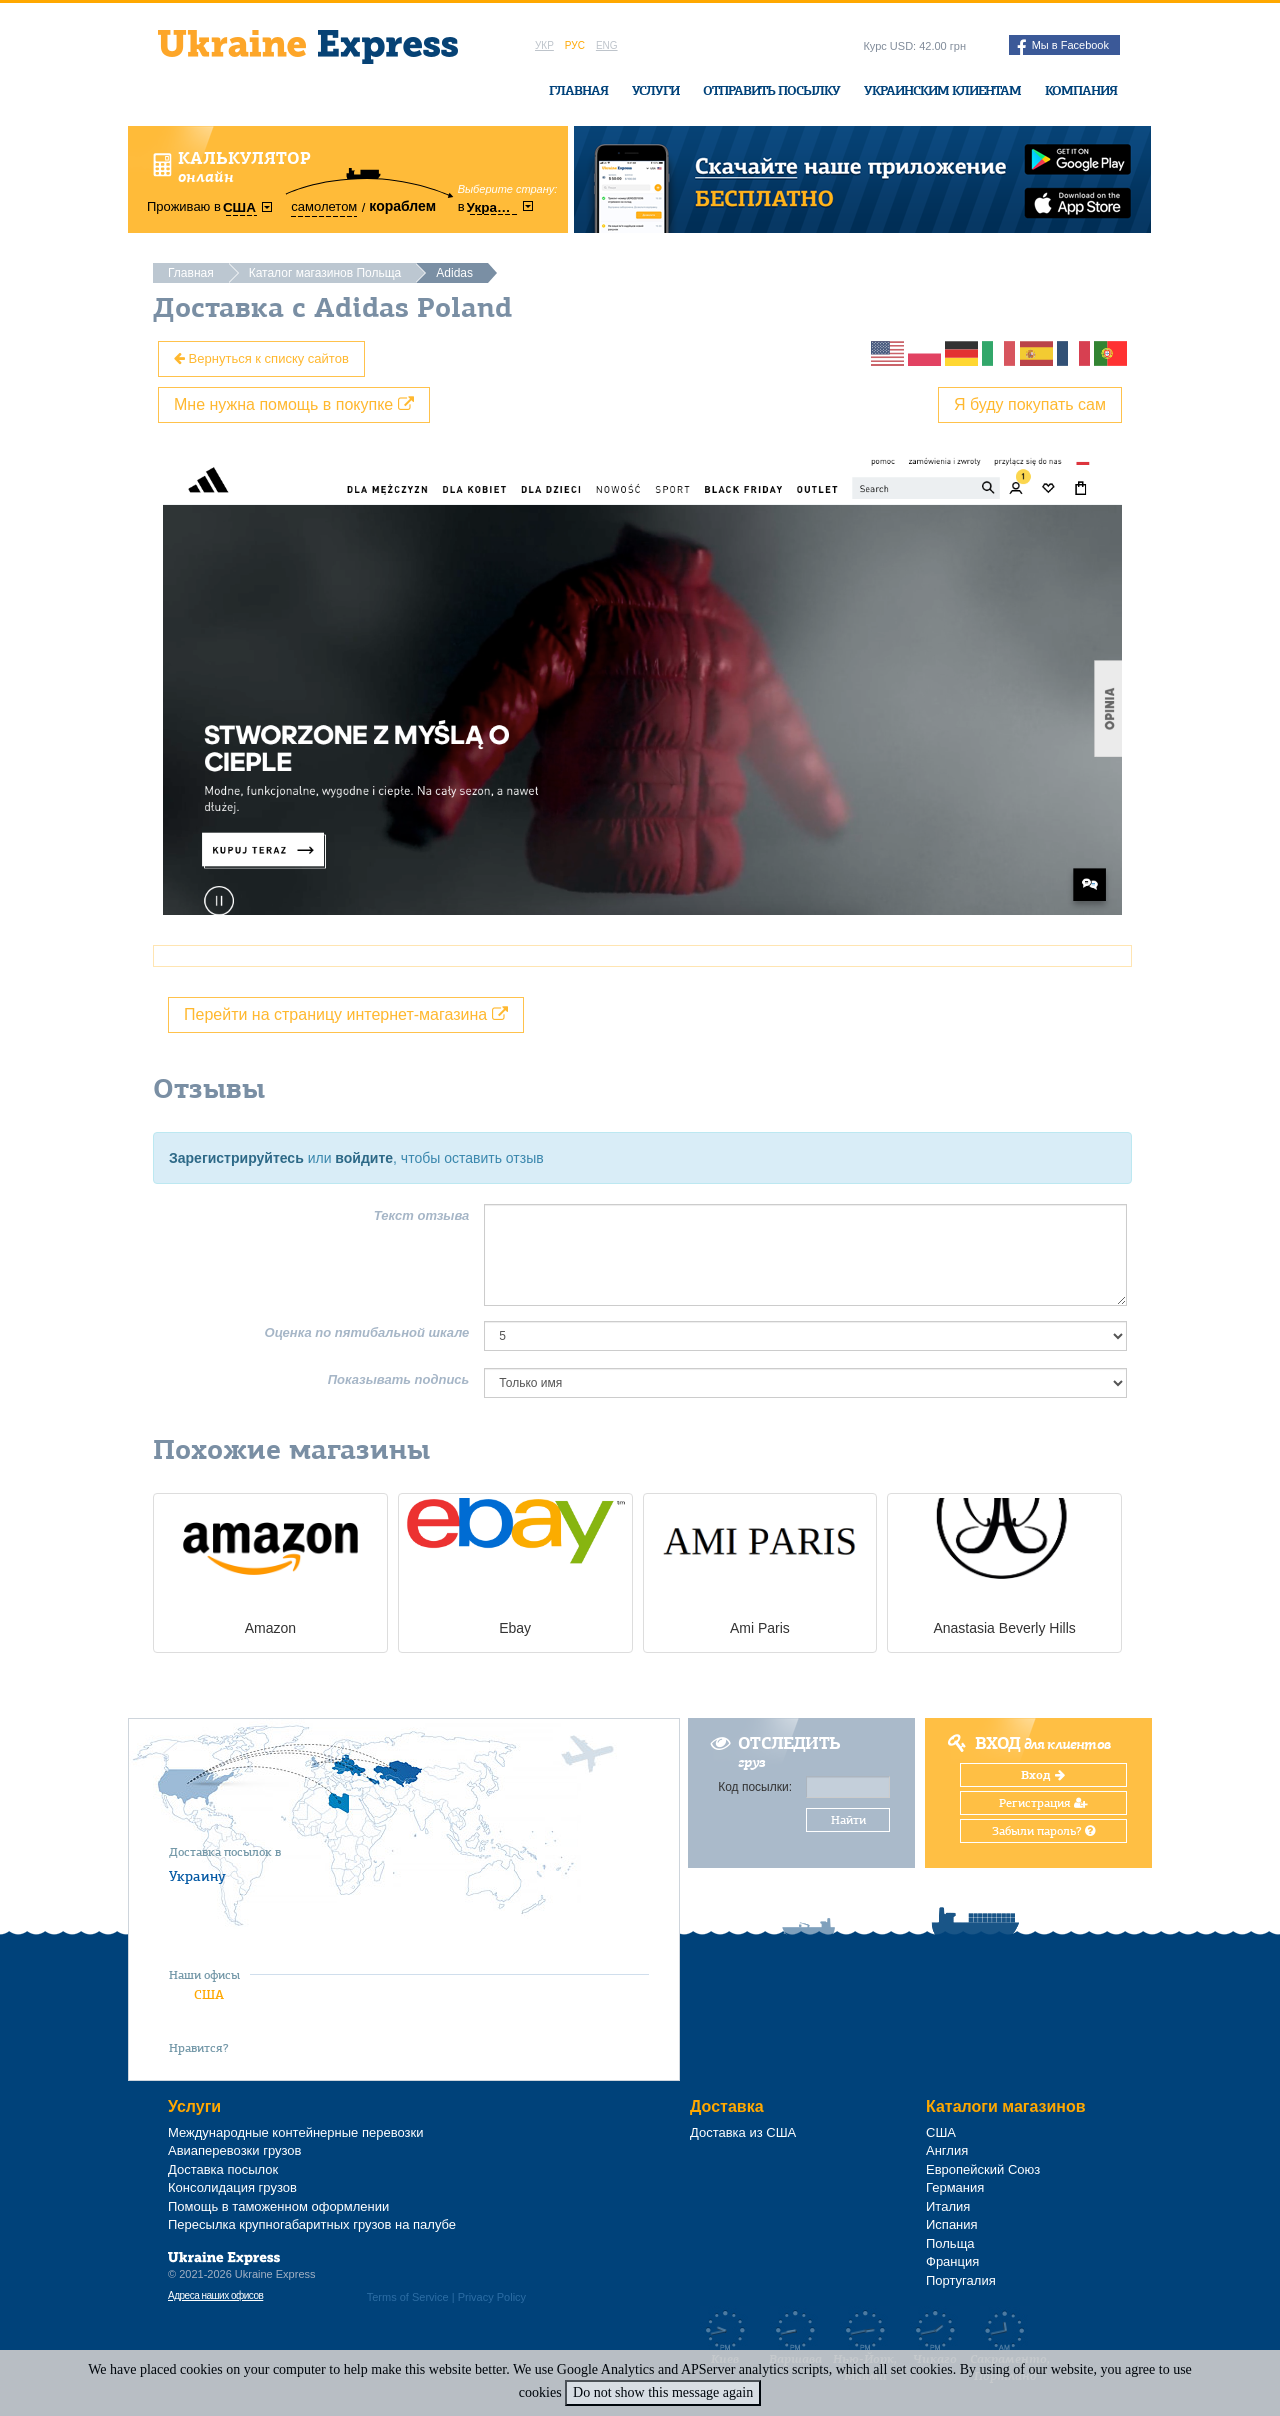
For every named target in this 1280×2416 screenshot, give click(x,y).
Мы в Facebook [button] (1063, 47)
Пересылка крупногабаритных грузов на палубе (312, 2224)
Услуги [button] (655, 90)
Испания (952, 2224)
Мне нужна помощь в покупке (294, 404)
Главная (578, 90)
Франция (952, 2261)
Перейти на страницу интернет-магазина (346, 1014)
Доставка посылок (223, 2169)
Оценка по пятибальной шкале (367, 1332)
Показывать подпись (399, 1379)
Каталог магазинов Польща (325, 273)
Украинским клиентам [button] (942, 90)
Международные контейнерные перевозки (295, 2132)
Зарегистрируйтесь (236, 1158)
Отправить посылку (771, 90)
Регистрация (1043, 1803)
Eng (607, 45)
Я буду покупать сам (1030, 404)
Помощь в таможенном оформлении (278, 2206)
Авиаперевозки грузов (234, 2150)
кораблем (402, 206)
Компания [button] (1081, 90)
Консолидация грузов (232, 2187)
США (209, 1994)
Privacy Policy (492, 2297)
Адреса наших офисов (215, 2295)
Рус (575, 45)
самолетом (324, 206)
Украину (197, 1876)
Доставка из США (743, 2132)
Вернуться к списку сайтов (261, 358)
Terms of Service (408, 2297)
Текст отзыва (422, 1215)
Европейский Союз (983, 2169)
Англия (947, 2150)
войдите (364, 1158)
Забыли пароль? (1043, 1831)
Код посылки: (755, 1787)
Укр (544, 45)
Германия (955, 2187)
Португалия (961, 2280)
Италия (948, 2206)
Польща (950, 2243)
